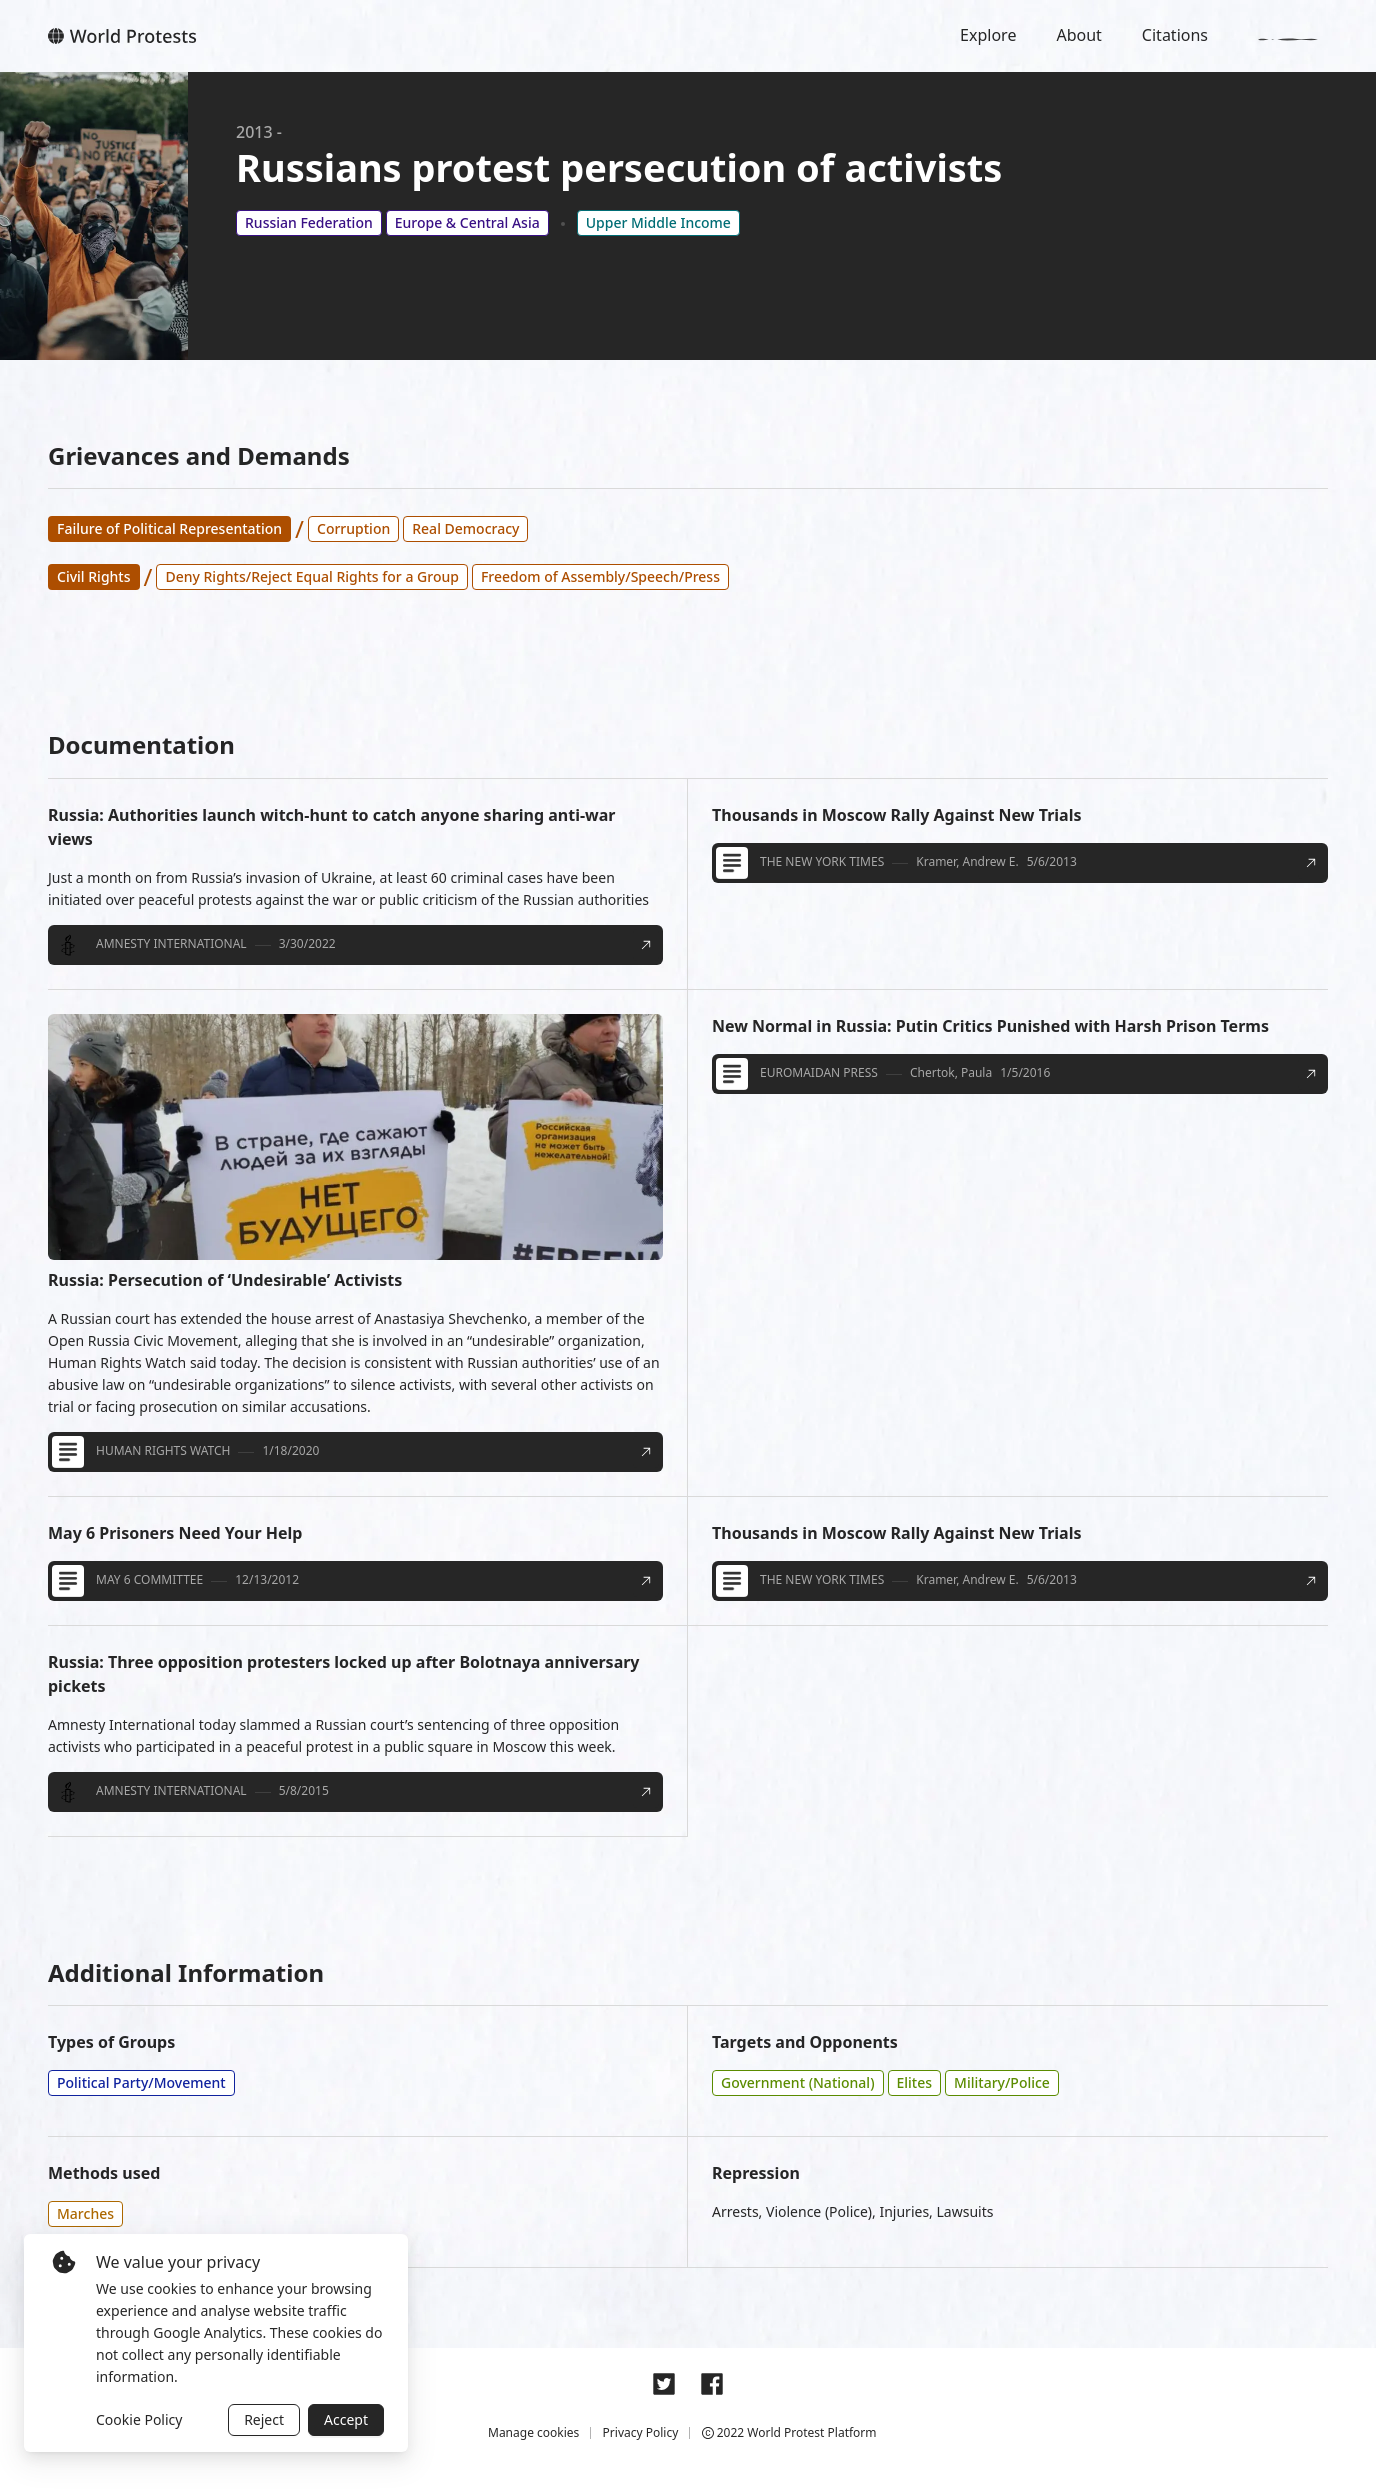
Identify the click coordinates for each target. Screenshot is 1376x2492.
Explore (988, 35)
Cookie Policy (139, 2419)
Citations (1175, 35)
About (1078, 35)
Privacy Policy (641, 2432)
